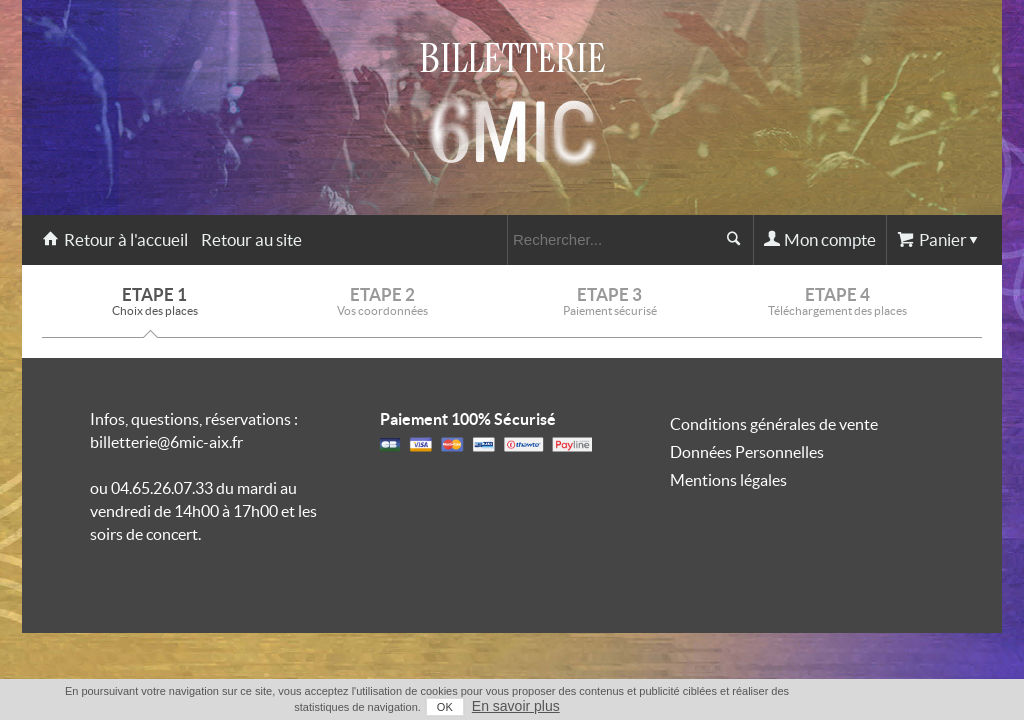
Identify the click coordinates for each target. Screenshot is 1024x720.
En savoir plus (963, 706)
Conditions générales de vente (774, 424)
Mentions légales (728, 480)
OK (892, 707)
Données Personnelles (747, 452)
